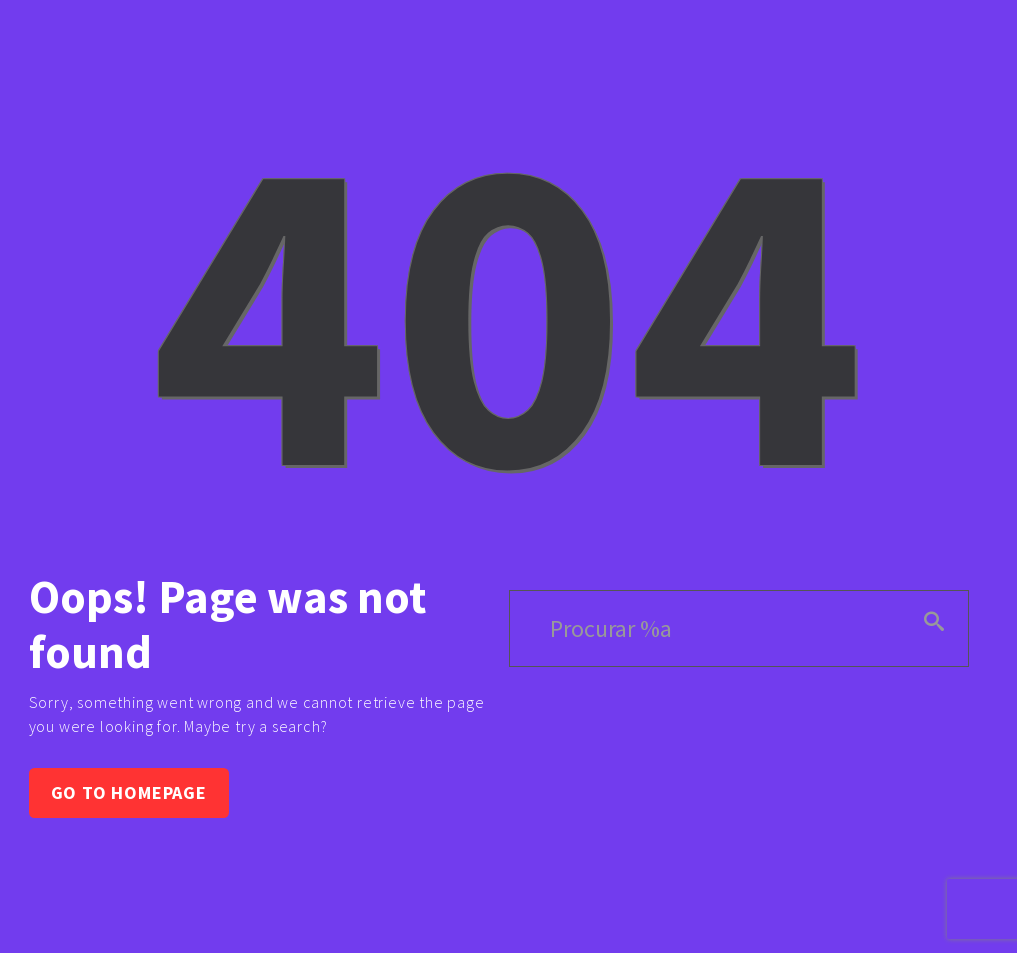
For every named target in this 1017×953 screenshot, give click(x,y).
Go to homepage (129, 792)
